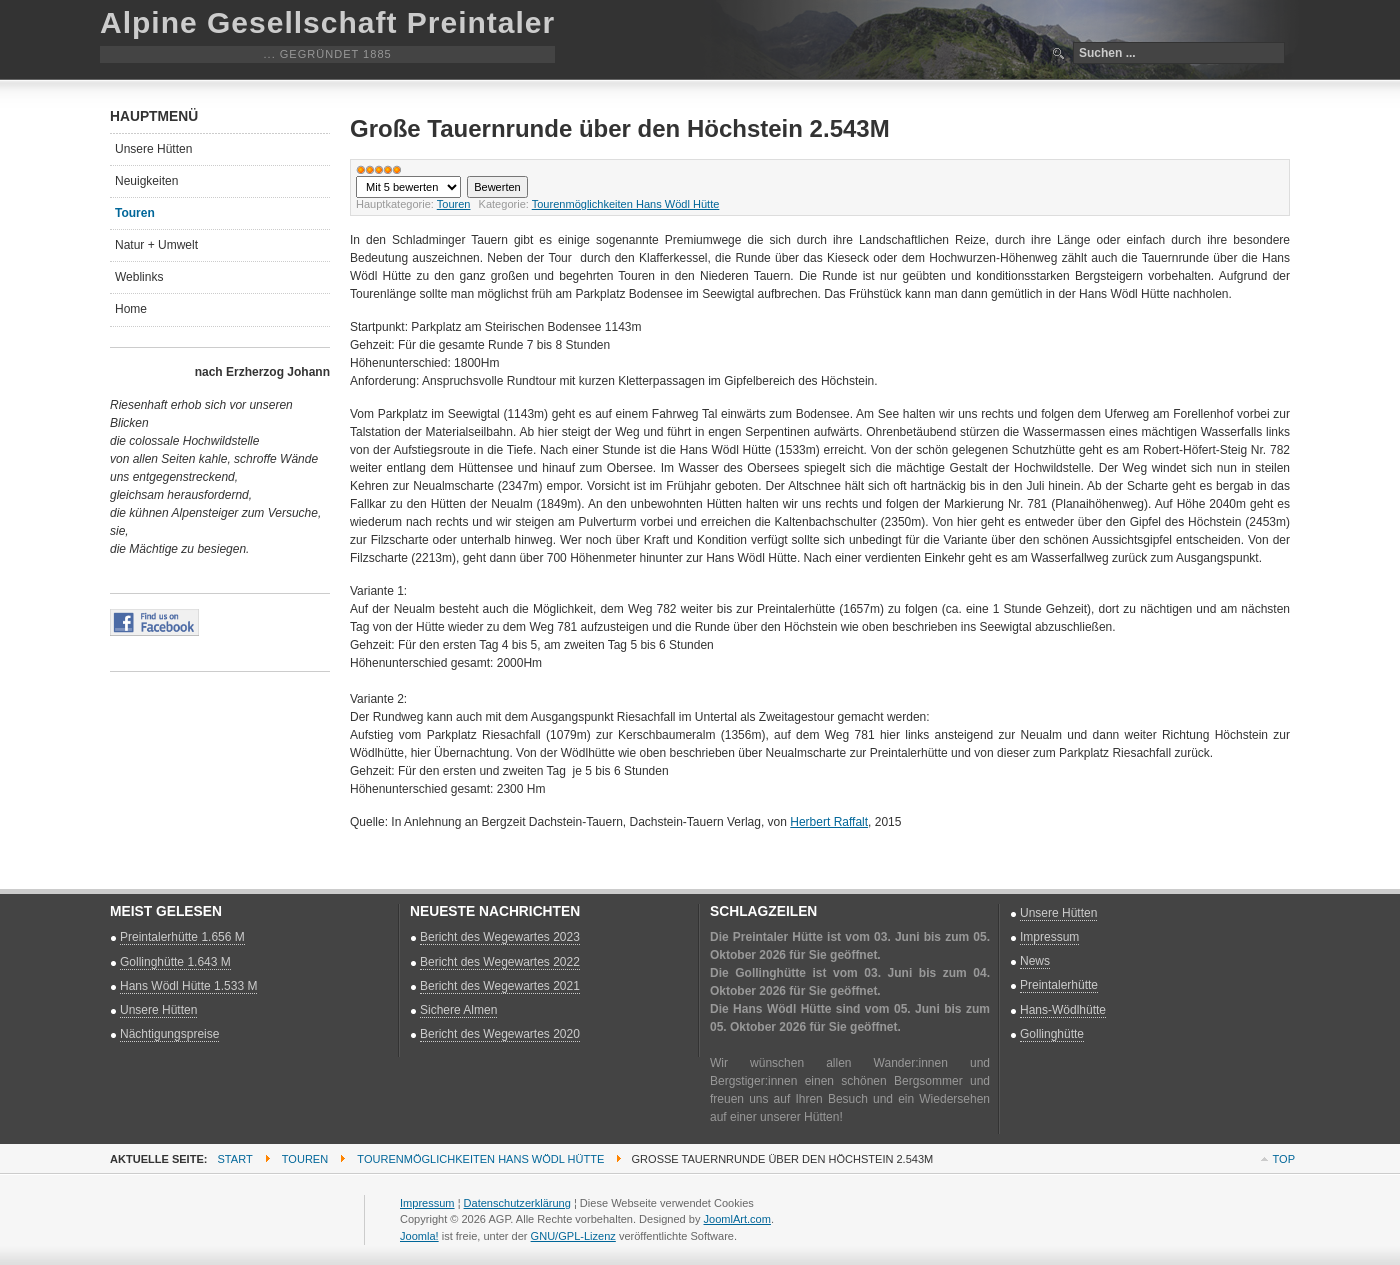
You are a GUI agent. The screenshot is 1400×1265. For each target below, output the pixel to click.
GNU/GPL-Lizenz (573, 1236)
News (1035, 961)
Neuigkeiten (146, 181)
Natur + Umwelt (156, 245)
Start (235, 1159)
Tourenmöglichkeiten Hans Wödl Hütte (626, 204)
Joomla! (419, 1236)
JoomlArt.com (737, 1219)
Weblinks (139, 277)
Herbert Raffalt (829, 822)
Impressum (1049, 937)
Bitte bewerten (356, 176)
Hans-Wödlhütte (1063, 1010)
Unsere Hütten (153, 149)
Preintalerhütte (1059, 985)
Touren (454, 204)
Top (1284, 1159)
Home (131, 309)
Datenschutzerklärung (517, 1203)
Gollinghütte (1052, 1034)
